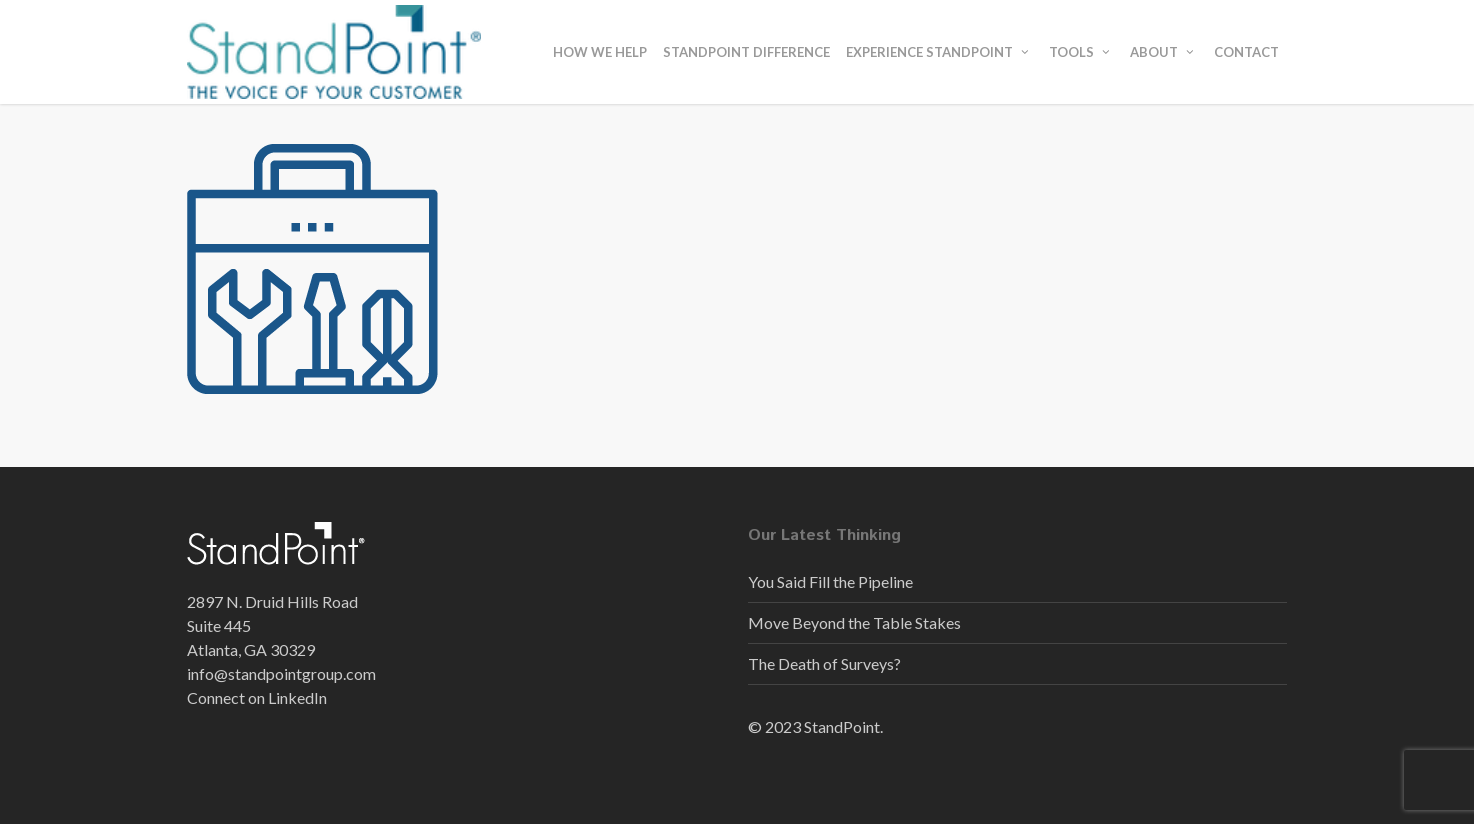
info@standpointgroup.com (281, 673)
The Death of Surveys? (824, 663)
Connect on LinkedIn (257, 697)
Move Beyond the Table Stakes (854, 622)
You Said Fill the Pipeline (830, 581)
